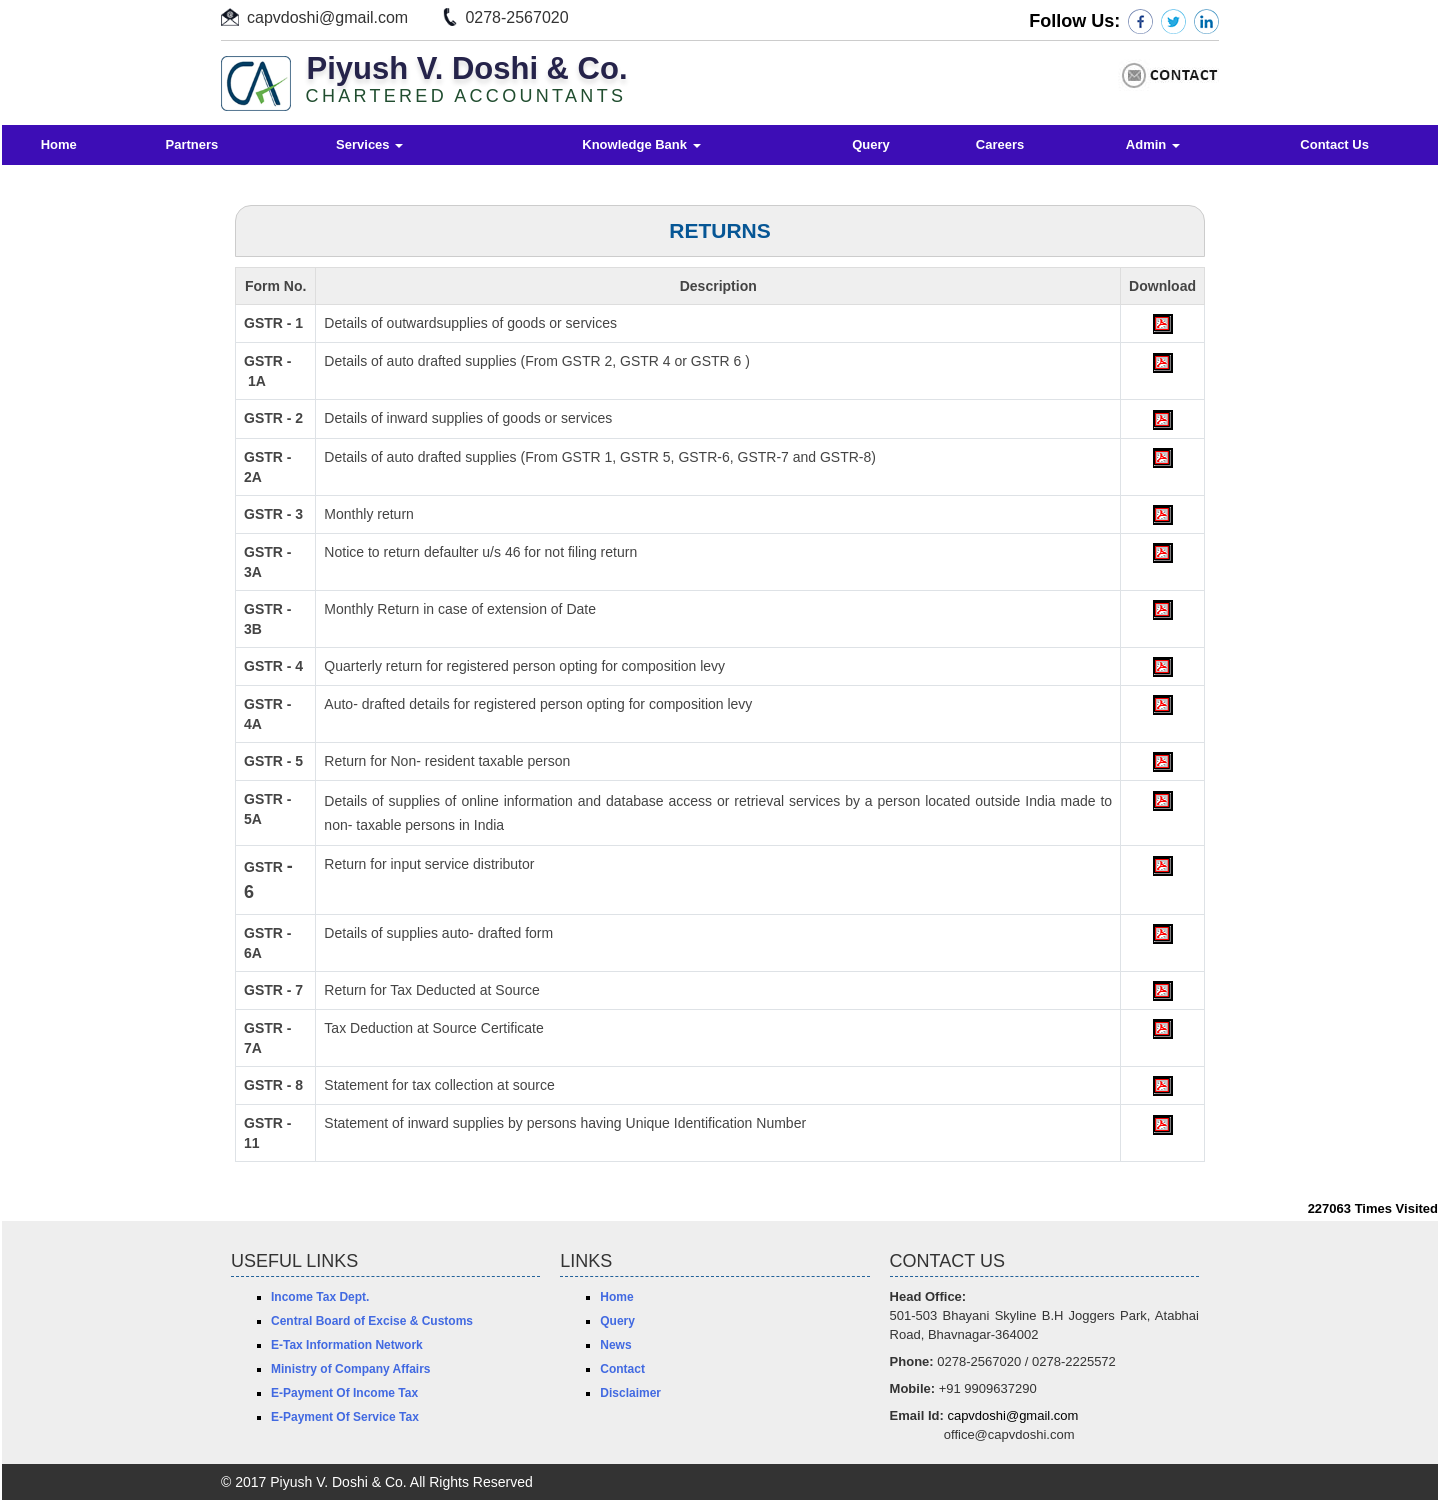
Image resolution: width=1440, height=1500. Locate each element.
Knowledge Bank (641, 144)
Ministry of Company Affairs (351, 1369)
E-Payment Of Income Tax (344, 1393)
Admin (1153, 144)
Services (369, 144)
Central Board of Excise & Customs (372, 1321)
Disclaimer (630, 1393)
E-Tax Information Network (347, 1345)
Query (871, 144)
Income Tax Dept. (320, 1297)
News (615, 1345)
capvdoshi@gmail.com (327, 17)
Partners (192, 144)
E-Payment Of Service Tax (345, 1417)
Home (59, 144)
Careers (1000, 144)
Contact (622, 1369)
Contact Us (1334, 144)
